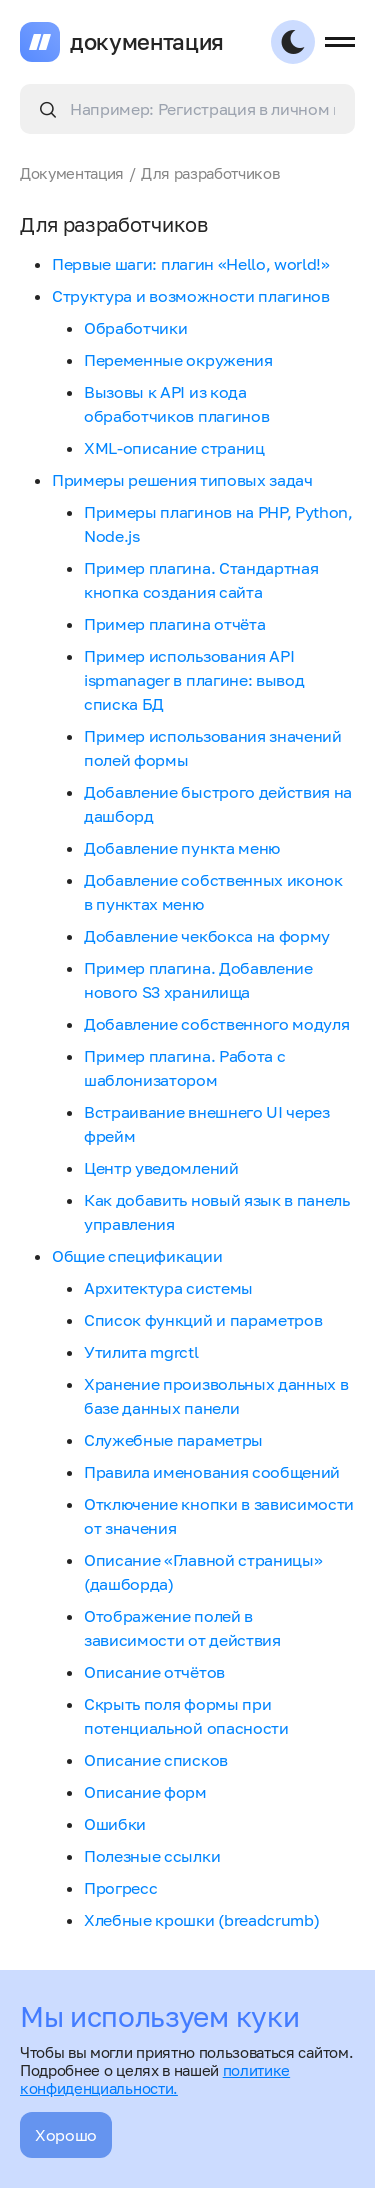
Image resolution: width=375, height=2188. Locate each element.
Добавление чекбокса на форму (207, 936)
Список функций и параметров (203, 1320)
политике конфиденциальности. (155, 2079)
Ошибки (115, 1824)
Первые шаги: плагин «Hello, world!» (191, 264)
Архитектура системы (168, 1288)
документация (147, 42)
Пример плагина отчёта (174, 624)
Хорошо (66, 2135)
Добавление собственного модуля (216, 1024)
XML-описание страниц (174, 448)
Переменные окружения (178, 360)
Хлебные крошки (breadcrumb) (201, 1920)
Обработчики (135, 328)
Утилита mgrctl (141, 1352)
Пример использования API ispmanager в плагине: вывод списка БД (194, 680)
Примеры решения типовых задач (182, 480)
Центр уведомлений (161, 1168)
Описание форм (145, 1792)
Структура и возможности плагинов (191, 296)
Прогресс (120, 1888)
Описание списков (156, 1760)
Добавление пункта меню (182, 848)
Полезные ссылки (152, 1856)
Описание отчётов (154, 1672)
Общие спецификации (137, 1256)
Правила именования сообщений (212, 1472)
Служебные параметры (173, 1440)
